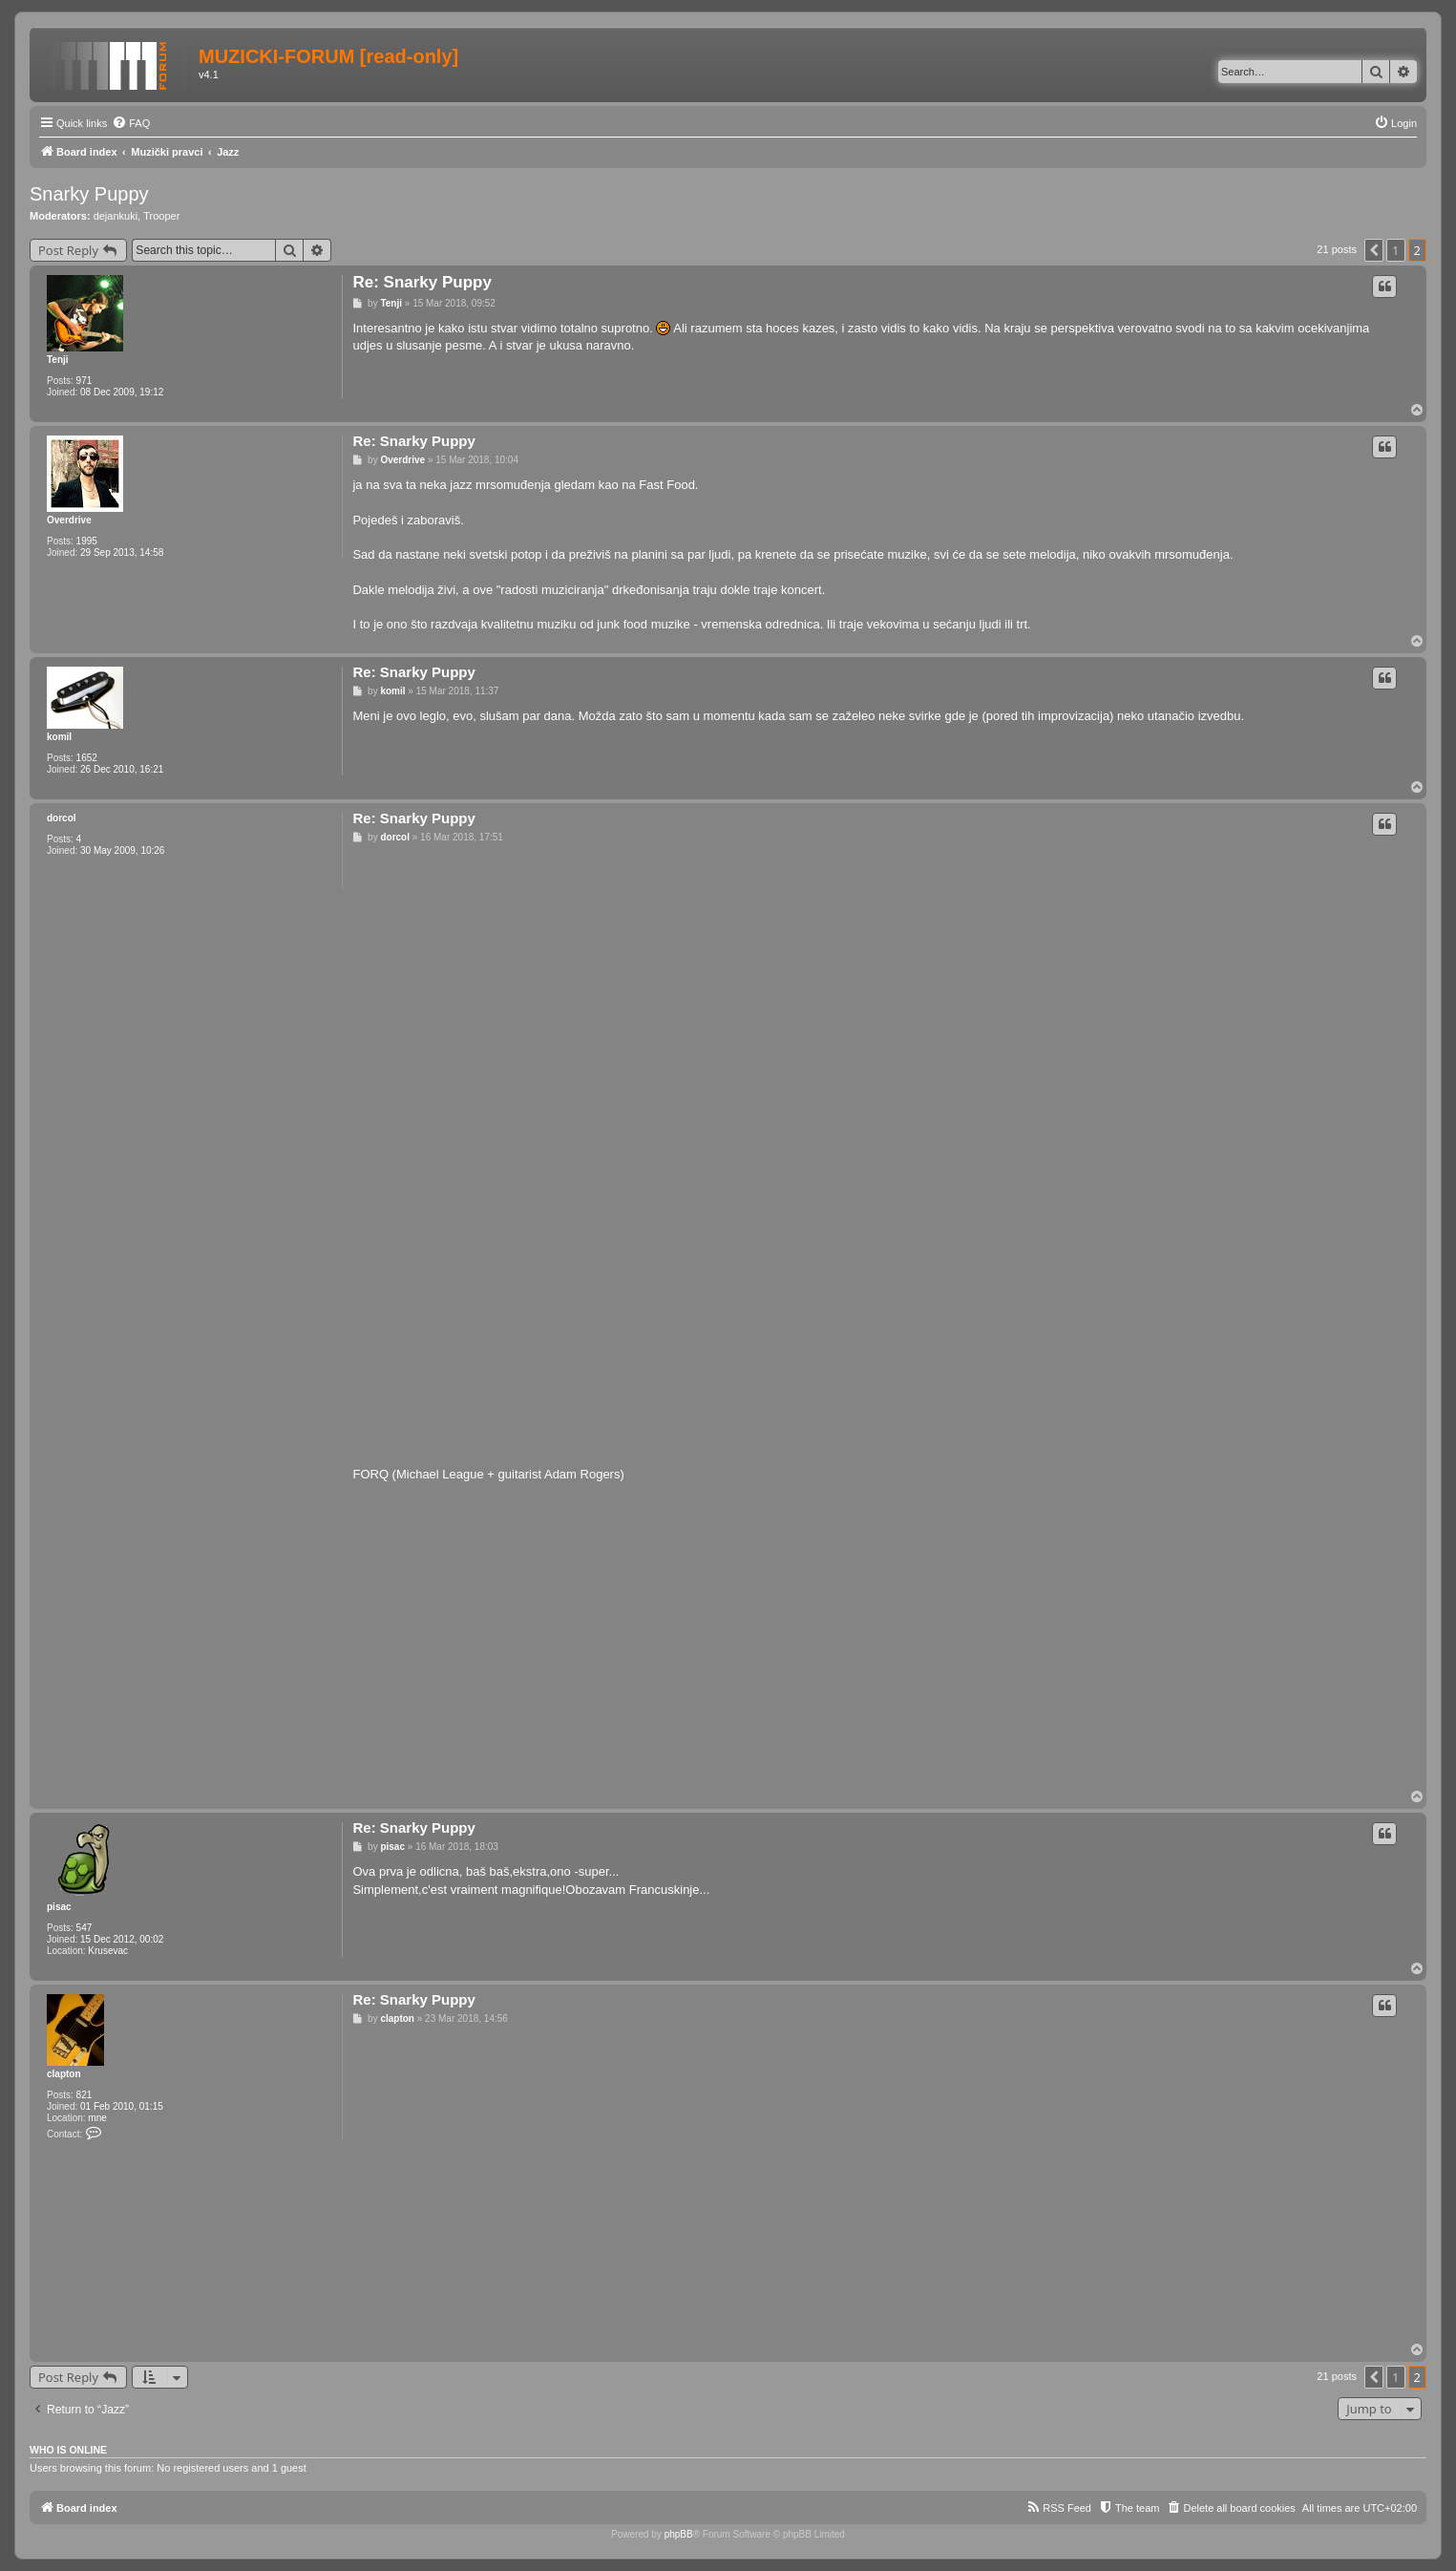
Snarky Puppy (89, 193)
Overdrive (69, 520)
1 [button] (1395, 250)
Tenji (58, 359)
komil (59, 737)
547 (84, 1928)
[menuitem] (131, 123)
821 (84, 2095)
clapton (64, 2074)
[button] (1373, 250)
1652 (86, 758)
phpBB (679, 2534)
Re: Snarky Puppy (422, 282)
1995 (86, 541)
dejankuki (115, 216)
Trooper (161, 216)
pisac (59, 1907)
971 (84, 380)
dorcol (61, 818)
